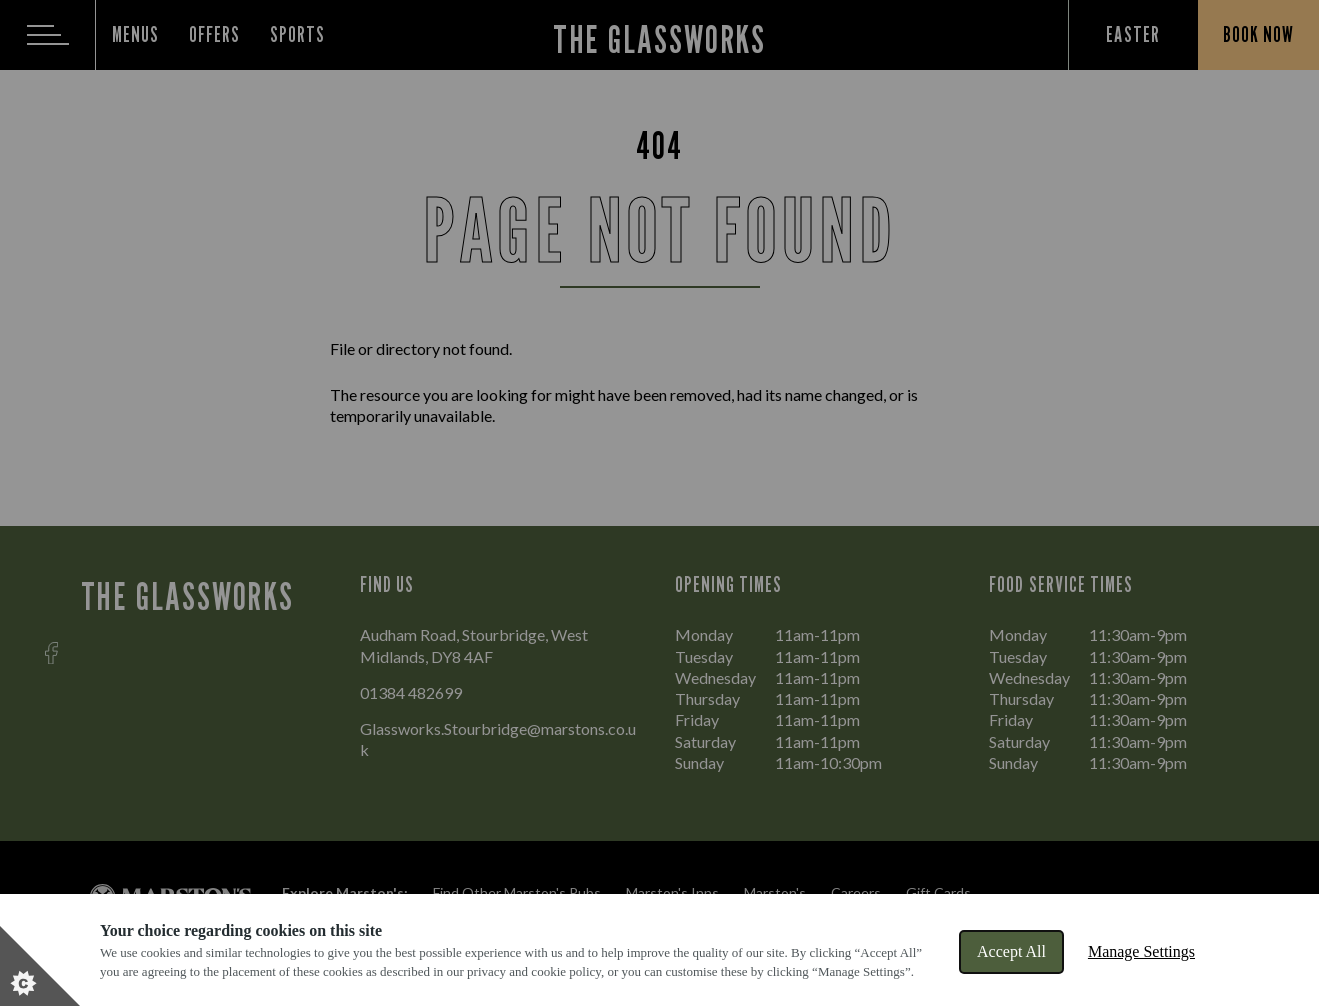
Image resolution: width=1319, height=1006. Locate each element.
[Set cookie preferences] (40, 966)
